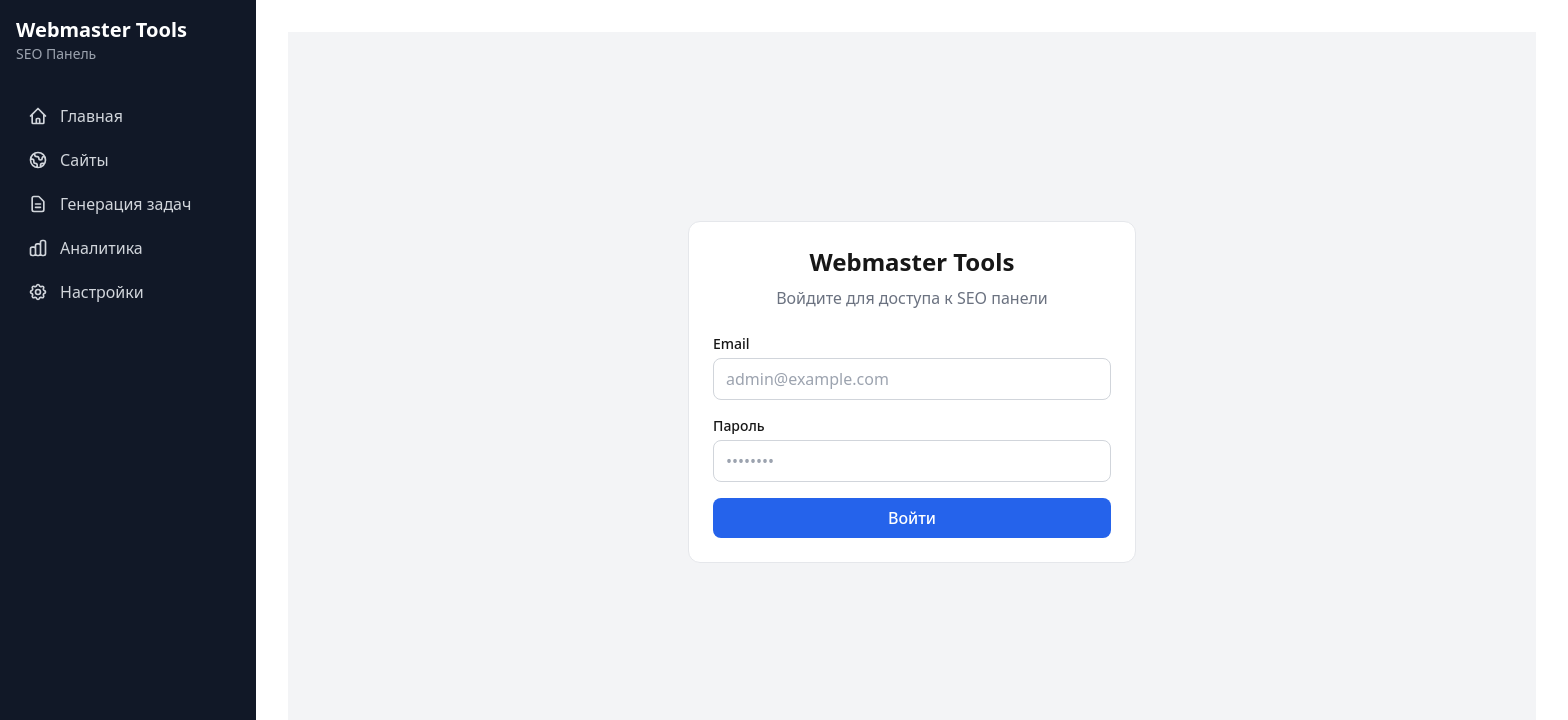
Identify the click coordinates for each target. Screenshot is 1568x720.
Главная (75, 116)
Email (731, 343)
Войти (912, 518)
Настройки (86, 292)
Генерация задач (109, 204)
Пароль (739, 425)
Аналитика (85, 248)
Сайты (68, 160)
